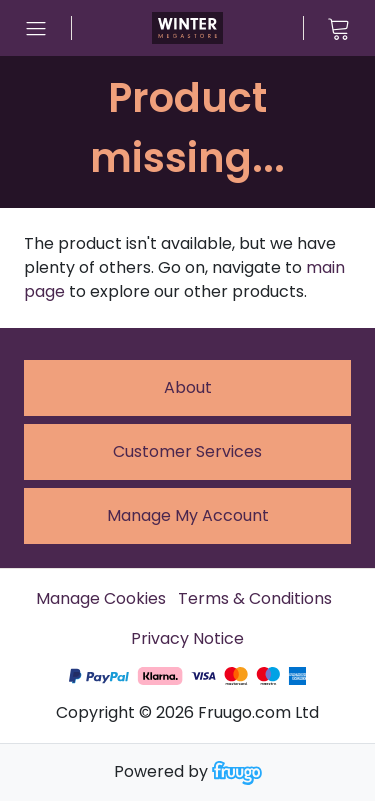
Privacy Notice (187, 638)
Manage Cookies (101, 598)
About (188, 387)
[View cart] (339, 28)
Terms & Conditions (255, 598)
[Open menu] (36, 28)
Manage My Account (188, 515)
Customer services (187, 451)
